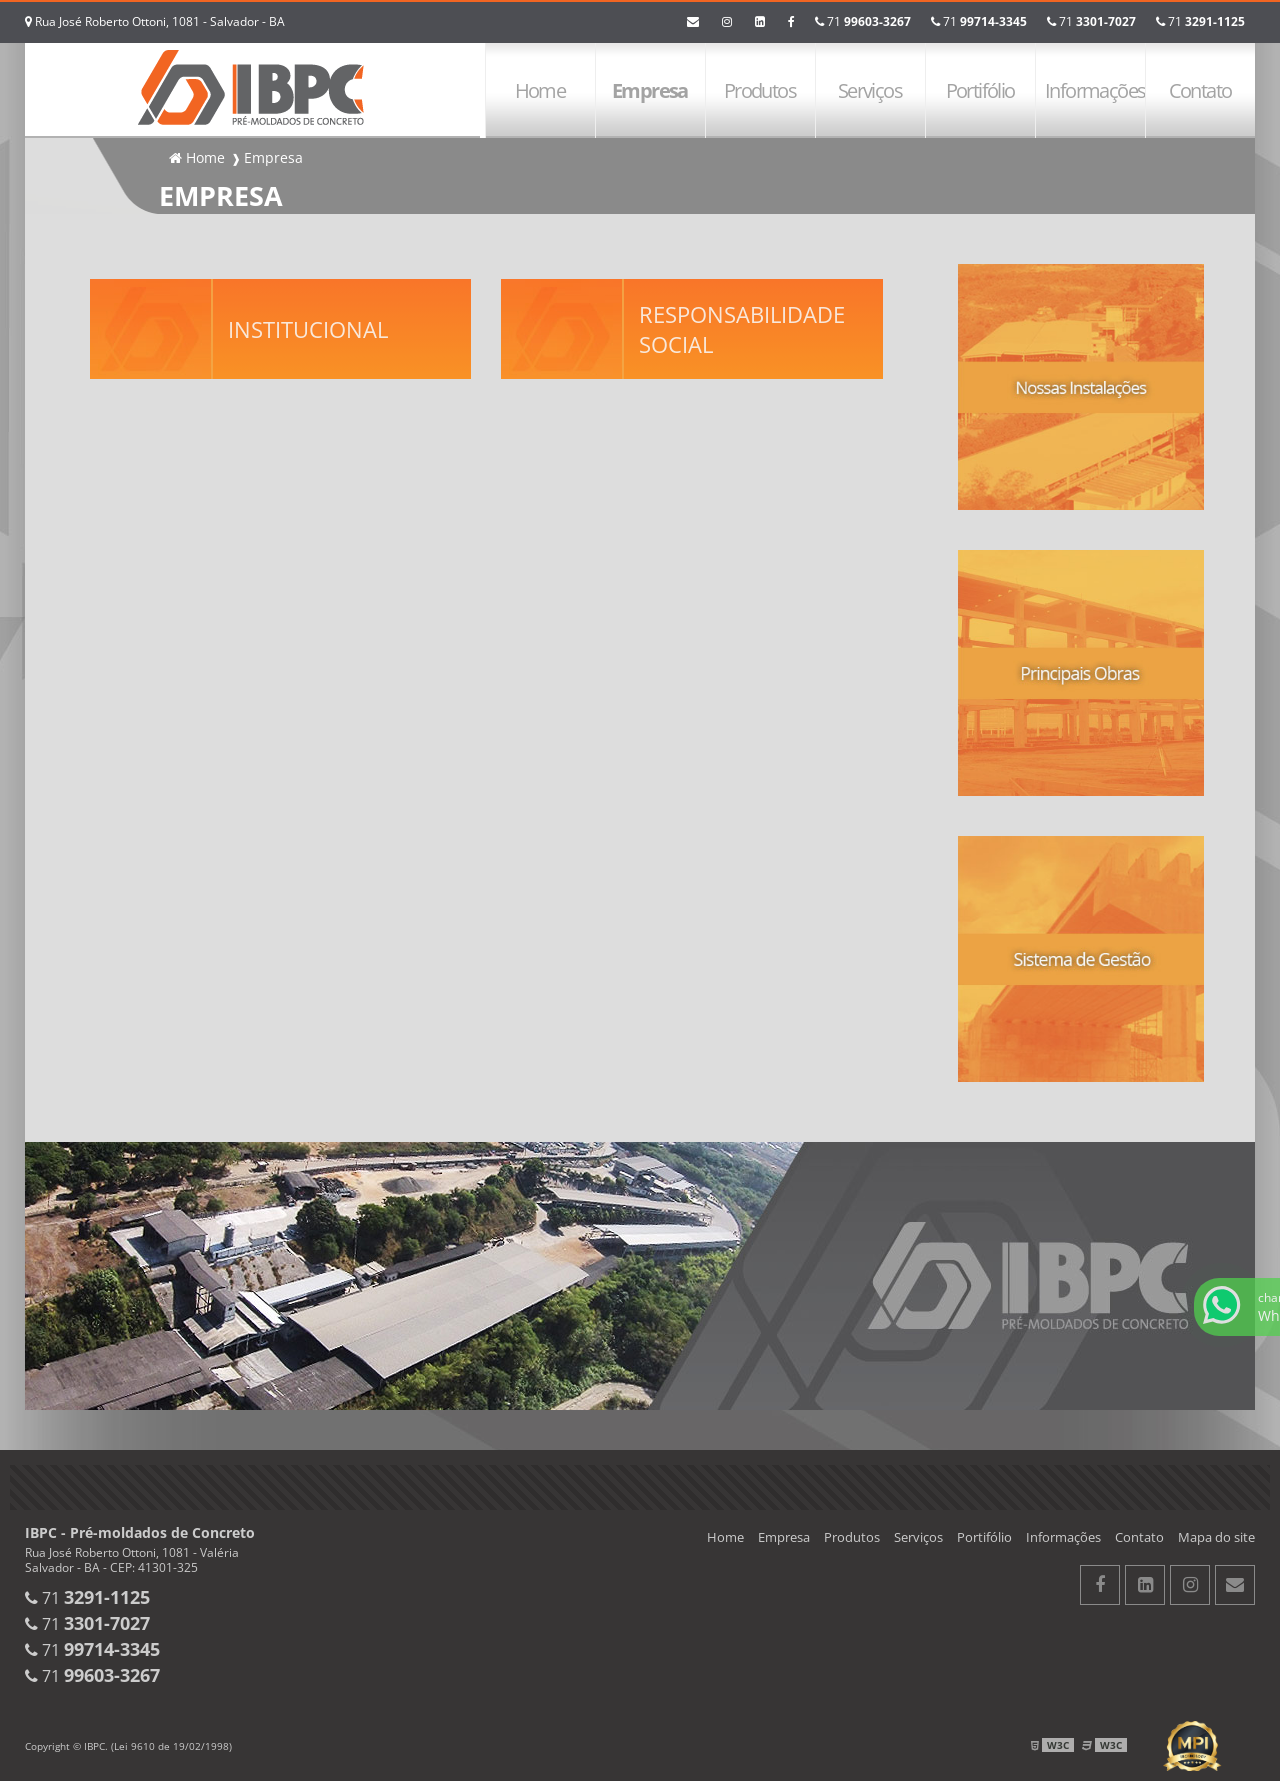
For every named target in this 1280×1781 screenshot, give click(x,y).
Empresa (650, 90)
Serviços (870, 90)
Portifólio (980, 90)
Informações (1095, 90)
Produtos (760, 90)
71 (1200, 21)
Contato (1200, 90)
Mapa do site (1216, 1537)
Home (540, 90)
